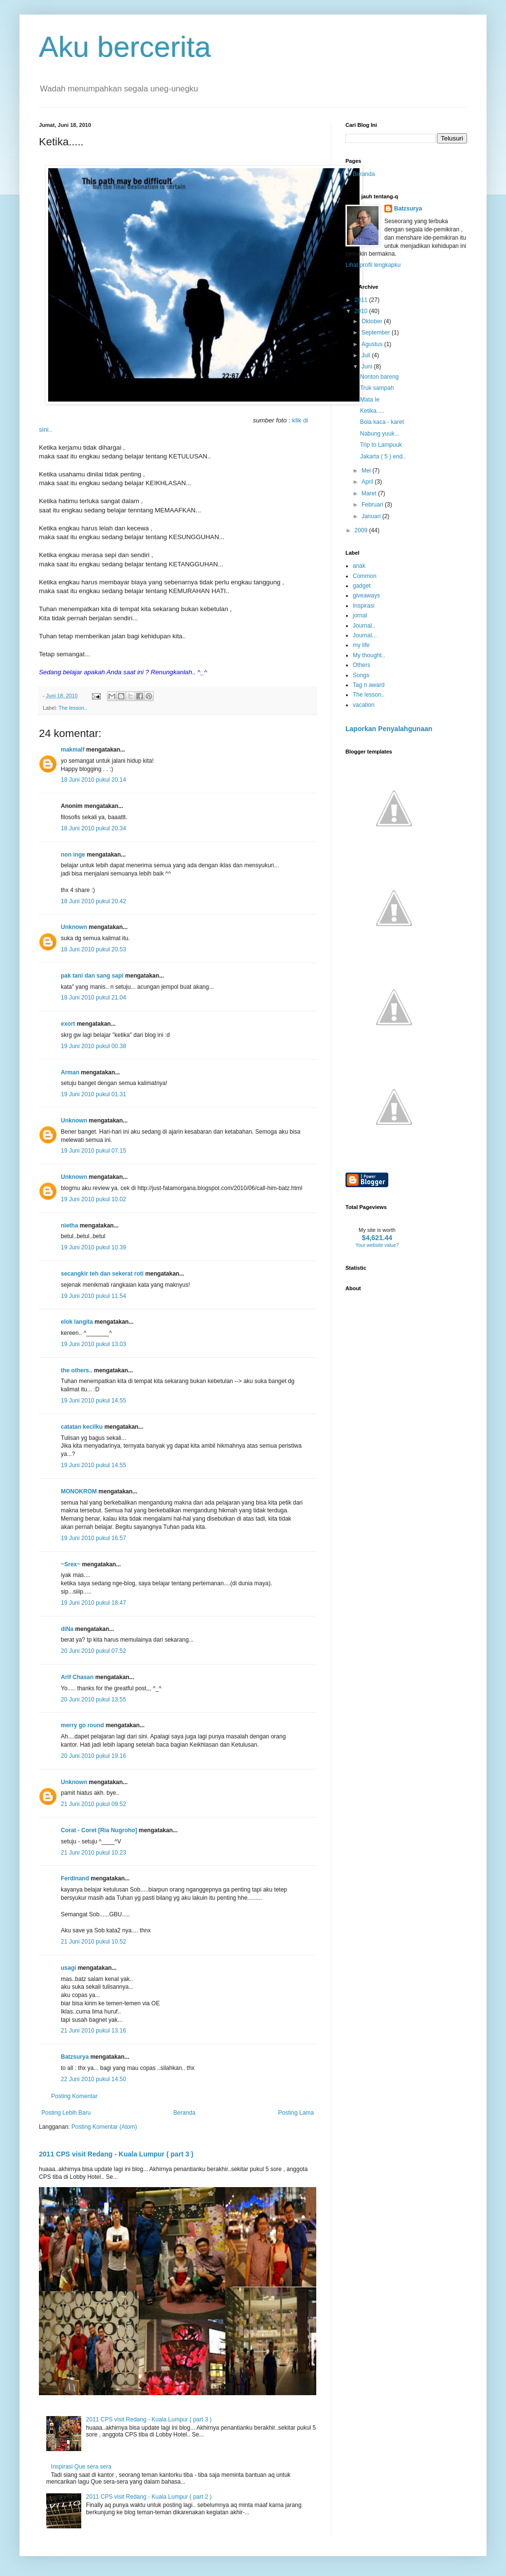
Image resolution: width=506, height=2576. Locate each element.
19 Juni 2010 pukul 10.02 (93, 1199)
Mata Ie (370, 399)
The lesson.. (72, 708)
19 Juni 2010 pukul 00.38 (93, 1046)
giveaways (366, 595)
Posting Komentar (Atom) (104, 2126)
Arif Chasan (77, 1677)
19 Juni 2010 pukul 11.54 (93, 1296)
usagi (68, 1967)
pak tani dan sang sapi (92, 975)
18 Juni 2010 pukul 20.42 (93, 901)
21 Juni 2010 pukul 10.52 (93, 1941)
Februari (373, 504)
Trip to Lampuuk (381, 444)
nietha (69, 1225)
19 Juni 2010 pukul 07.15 (93, 1150)
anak (359, 565)
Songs (361, 675)
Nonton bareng (379, 376)
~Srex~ (70, 1564)
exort (68, 1023)
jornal (360, 615)
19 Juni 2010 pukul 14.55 (93, 1400)
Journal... (365, 635)
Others (361, 665)
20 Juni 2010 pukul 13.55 (93, 1699)
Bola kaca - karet (382, 422)
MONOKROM (79, 1491)
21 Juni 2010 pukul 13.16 (93, 2030)
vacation (364, 704)
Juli (366, 355)
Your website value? (376, 1245)
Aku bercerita (125, 47)
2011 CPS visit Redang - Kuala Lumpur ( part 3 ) (116, 2154)
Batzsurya (75, 2056)
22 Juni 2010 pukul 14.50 (93, 2079)
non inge (73, 854)
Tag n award (368, 685)
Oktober (372, 321)
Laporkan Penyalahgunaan (389, 729)
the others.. (76, 1370)
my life (361, 645)
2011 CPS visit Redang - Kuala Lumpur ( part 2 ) (149, 2496)
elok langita (77, 1321)
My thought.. (369, 655)
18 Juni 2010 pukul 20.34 (93, 828)
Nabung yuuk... (379, 433)
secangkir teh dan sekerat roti (102, 1273)
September (376, 332)
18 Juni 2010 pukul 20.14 (93, 779)
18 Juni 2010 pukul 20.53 (93, 949)
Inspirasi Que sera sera (81, 2466)
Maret (369, 493)
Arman (70, 1072)
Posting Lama (296, 2112)
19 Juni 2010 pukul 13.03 (93, 1344)
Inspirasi (364, 605)
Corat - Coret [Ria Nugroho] (99, 1830)
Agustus (372, 344)
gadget (362, 585)
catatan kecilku (82, 1426)
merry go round (82, 1725)
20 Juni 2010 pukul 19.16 (93, 1755)
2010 (362, 311)
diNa (67, 1629)
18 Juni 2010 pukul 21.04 (93, 997)
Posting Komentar (74, 2096)
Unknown (74, 927)
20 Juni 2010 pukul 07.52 (93, 1650)
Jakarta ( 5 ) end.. (383, 456)
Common (365, 576)
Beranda (184, 2112)
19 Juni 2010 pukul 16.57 (93, 1538)
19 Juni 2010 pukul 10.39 (93, 1247)
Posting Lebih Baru (65, 2112)
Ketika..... (372, 410)
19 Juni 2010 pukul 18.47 (93, 1602)
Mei (367, 470)
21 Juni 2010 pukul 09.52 (93, 1804)
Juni (367, 366)
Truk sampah (377, 388)
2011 (362, 300)
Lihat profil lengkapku (372, 265)
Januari (371, 516)
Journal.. (364, 625)
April (368, 481)
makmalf (73, 749)
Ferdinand (75, 1878)
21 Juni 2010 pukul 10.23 (93, 1852)
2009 (362, 530)
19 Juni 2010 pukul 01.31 (93, 1094)
